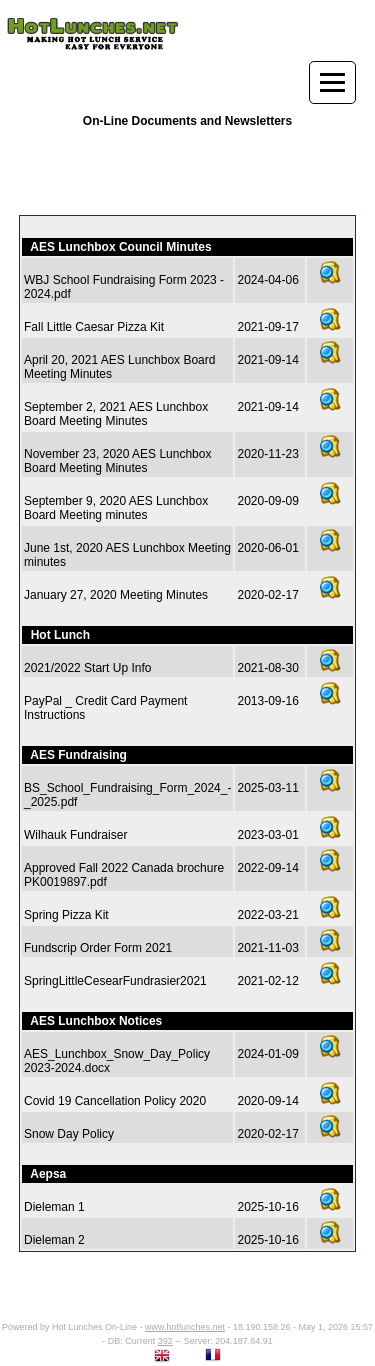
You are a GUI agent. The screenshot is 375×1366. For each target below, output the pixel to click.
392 (165, 1341)
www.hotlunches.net (185, 1327)
